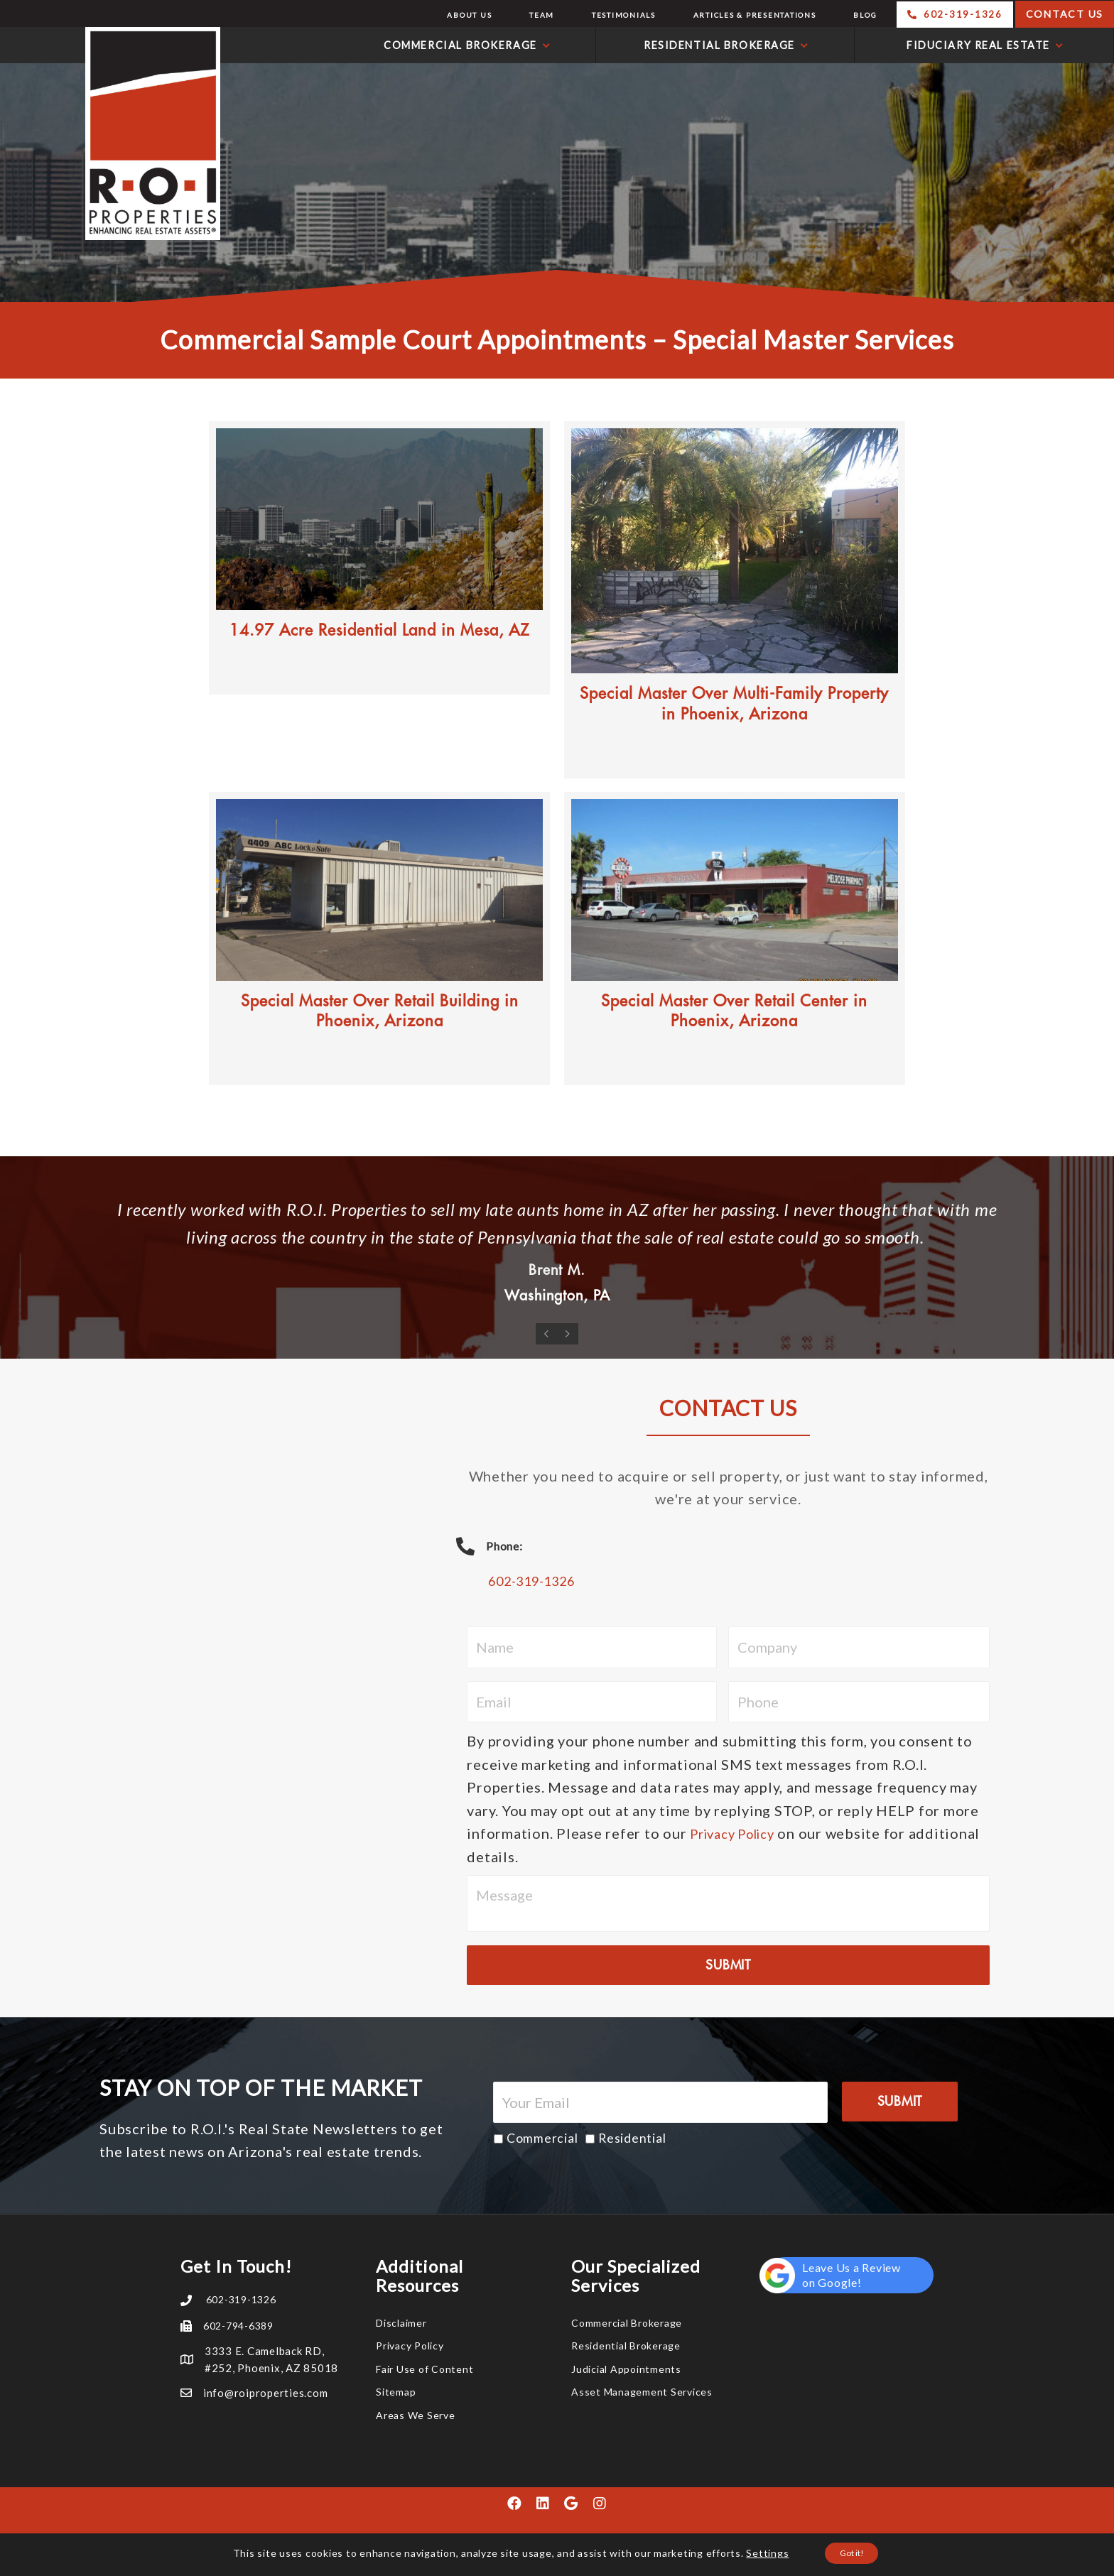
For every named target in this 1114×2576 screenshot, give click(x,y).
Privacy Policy (739, 1833)
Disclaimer (401, 2323)
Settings (758, 2554)
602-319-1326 (539, 1580)
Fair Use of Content (424, 2369)
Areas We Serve (415, 2415)
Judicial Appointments (626, 2369)
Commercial (542, 2138)
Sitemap (396, 2392)
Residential (632, 2138)
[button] (514, 2503)
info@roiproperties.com (265, 2392)
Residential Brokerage (626, 2345)
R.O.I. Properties (113, 133)
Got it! (852, 2554)
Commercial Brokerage (626, 2323)
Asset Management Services (642, 2392)
